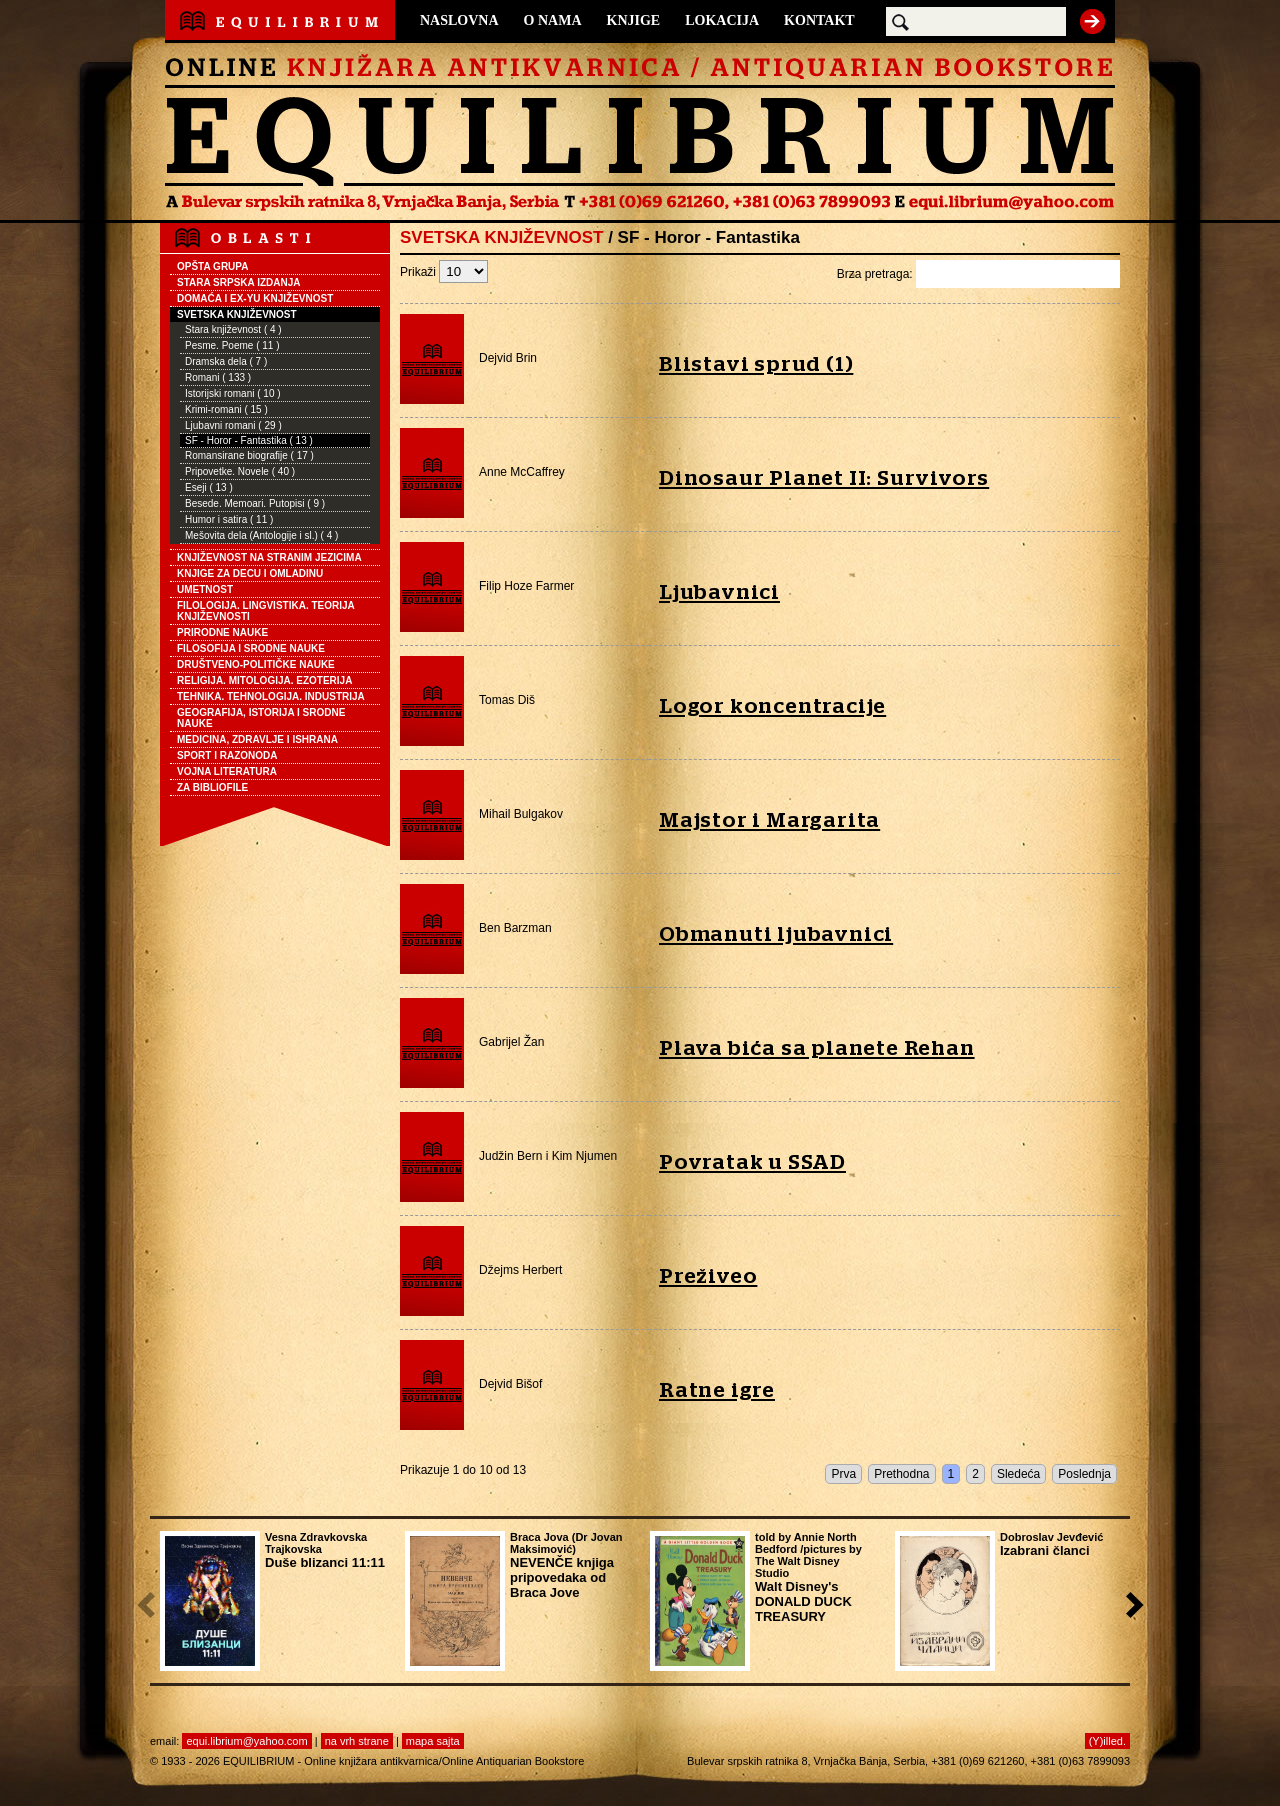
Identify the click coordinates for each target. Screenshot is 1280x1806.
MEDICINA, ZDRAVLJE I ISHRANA (257, 739)
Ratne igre (717, 1390)
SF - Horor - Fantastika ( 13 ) (249, 440)
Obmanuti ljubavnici (776, 934)
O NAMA (553, 20)
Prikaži (444, 272)
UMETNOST (205, 589)
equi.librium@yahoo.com (246, 1741)
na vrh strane (357, 1741)
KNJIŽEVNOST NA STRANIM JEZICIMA (269, 557)
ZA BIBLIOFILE (212, 787)
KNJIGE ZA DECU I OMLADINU (250, 573)
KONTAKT (819, 20)
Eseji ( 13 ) (209, 487)
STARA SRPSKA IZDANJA (239, 282)
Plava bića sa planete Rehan (817, 1048)
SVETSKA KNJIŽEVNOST (237, 314)
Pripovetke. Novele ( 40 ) (240, 471)
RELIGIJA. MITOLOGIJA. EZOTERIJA (264, 680)
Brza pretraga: (978, 274)
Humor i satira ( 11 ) (229, 519)
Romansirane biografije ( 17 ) (249, 455)
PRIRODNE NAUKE (222, 632)
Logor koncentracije (772, 706)
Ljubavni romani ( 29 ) (233, 425)
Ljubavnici (719, 592)
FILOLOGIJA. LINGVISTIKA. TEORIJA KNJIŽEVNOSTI (266, 611)
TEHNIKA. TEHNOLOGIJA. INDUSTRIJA (271, 696)
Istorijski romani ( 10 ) (233, 393)
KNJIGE (634, 20)
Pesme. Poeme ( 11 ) (232, 345)
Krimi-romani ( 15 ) (226, 409)
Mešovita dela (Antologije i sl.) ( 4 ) (261, 535)
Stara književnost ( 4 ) (233, 329)
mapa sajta (433, 1741)
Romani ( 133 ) (218, 377)
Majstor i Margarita (769, 820)
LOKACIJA (722, 20)
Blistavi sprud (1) (756, 364)
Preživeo (708, 1276)
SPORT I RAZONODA (227, 755)
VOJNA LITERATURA (227, 771)
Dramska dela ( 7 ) (226, 361)
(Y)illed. (1107, 1741)
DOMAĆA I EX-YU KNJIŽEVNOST (255, 298)
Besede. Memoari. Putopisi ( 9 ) (255, 503)
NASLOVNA (459, 20)
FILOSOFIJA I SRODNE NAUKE (251, 648)
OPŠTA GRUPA (212, 266)
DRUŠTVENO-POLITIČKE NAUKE (256, 664)
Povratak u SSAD (752, 1162)
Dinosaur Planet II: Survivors (824, 478)
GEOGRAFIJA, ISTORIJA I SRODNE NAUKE (261, 718)
